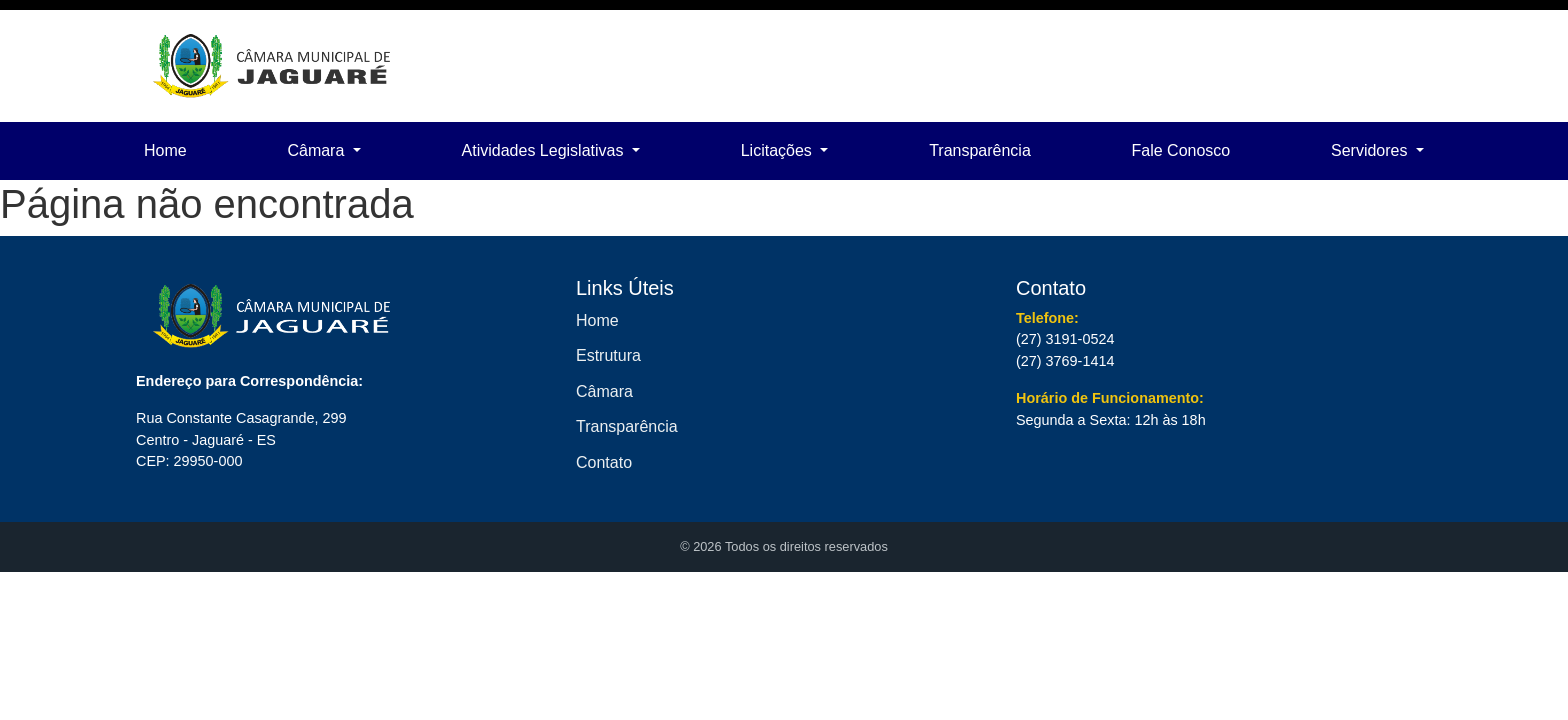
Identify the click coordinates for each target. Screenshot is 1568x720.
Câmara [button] (317, 150)
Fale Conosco (1181, 150)
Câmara (604, 391)
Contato (604, 462)
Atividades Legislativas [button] (545, 150)
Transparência (980, 150)
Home (165, 150)
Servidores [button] (1371, 150)
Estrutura (608, 355)
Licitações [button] (779, 150)
